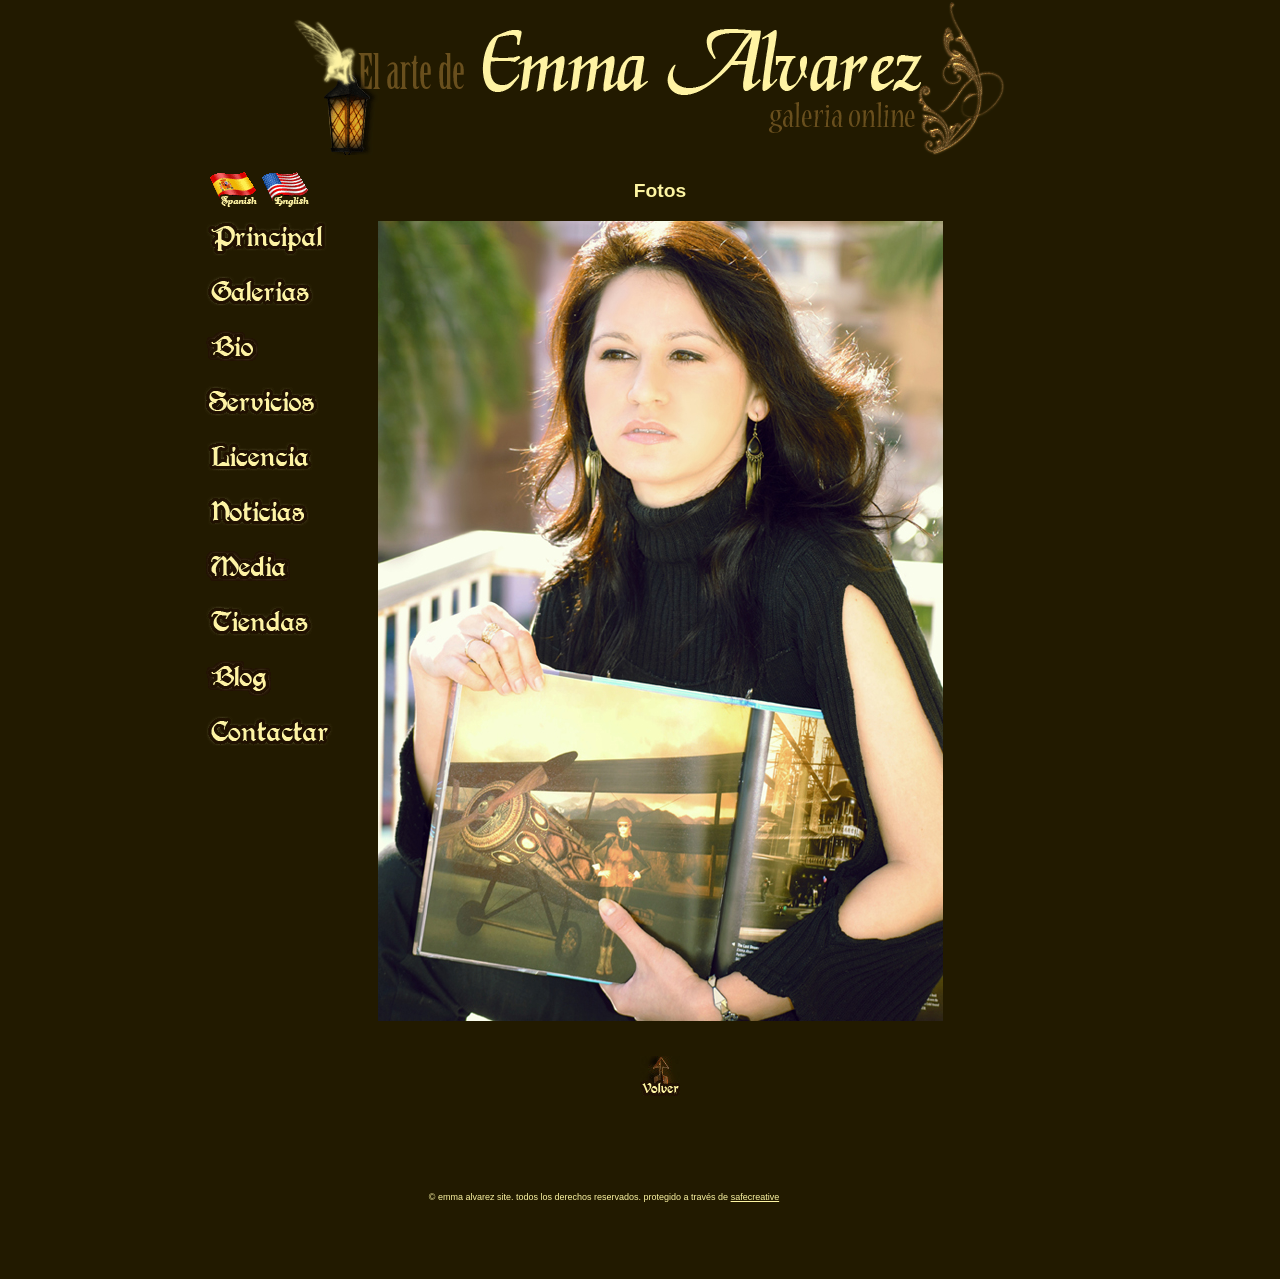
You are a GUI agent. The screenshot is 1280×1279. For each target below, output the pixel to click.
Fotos (660, 190)
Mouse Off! (285, 236)
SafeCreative (755, 1197)
